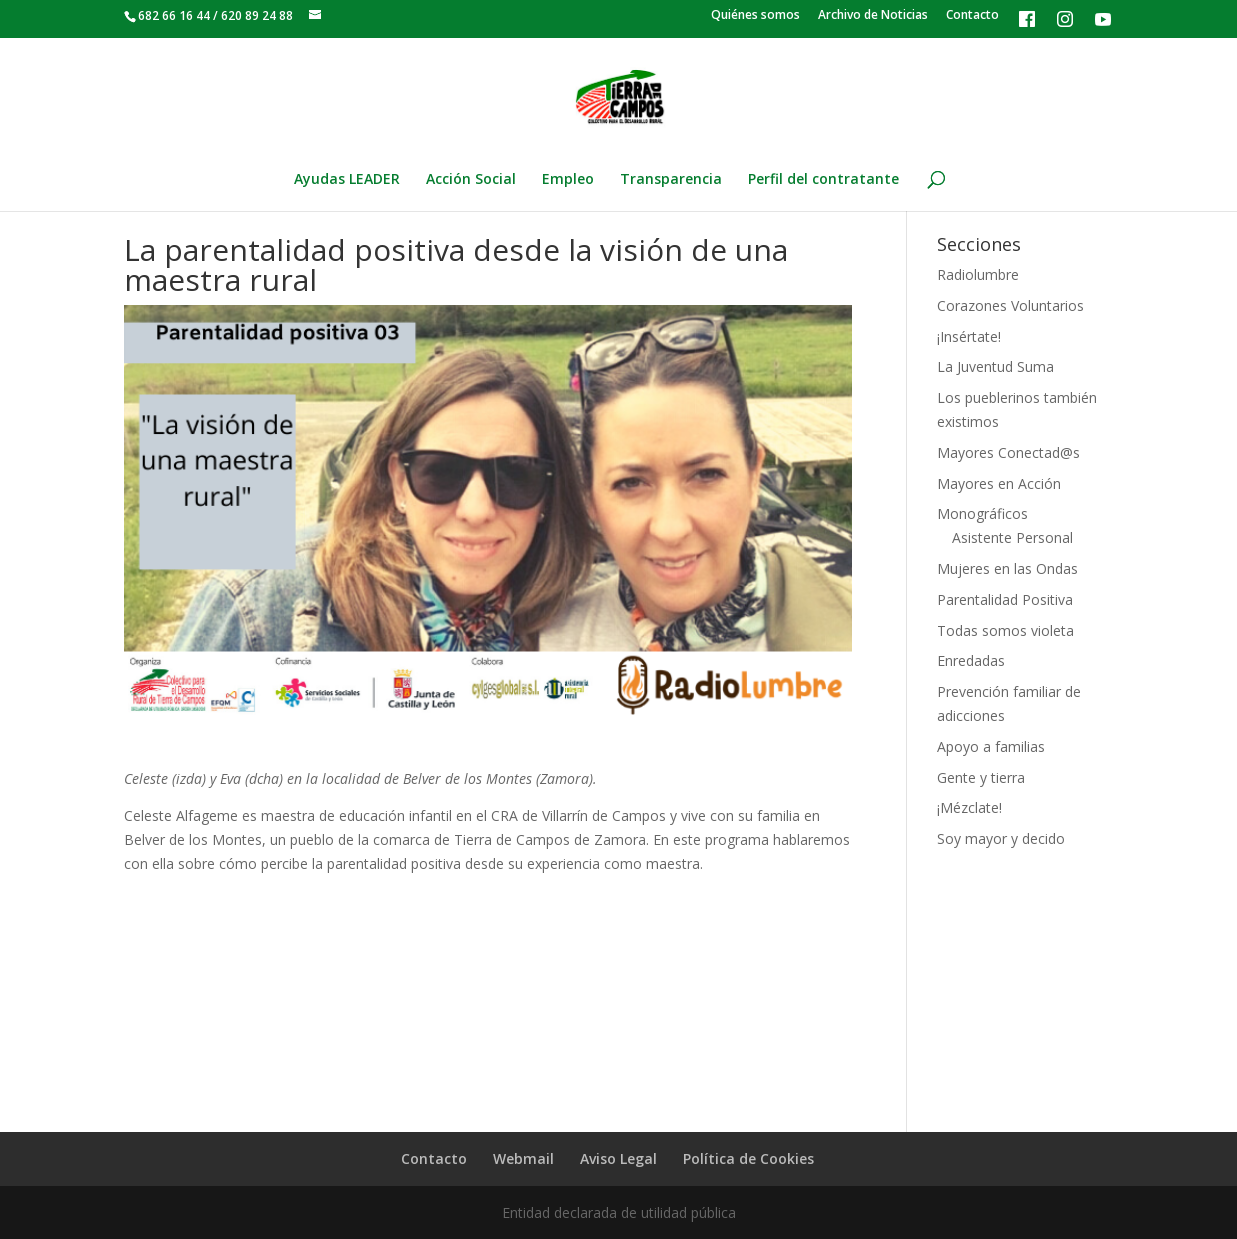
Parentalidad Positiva (1005, 599)
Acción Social (471, 180)
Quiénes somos (755, 16)
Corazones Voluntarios (1010, 305)
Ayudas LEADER (347, 180)
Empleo (568, 180)
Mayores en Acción (999, 483)
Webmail (523, 1158)
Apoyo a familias (991, 746)
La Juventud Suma (995, 366)
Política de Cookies (748, 1158)
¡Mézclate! (969, 807)
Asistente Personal (1012, 537)
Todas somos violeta (1005, 630)
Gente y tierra (981, 777)
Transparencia (671, 180)
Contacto (972, 16)
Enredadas (971, 660)
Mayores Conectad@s (1008, 452)
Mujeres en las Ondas (1007, 568)
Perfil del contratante (823, 180)
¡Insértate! (969, 336)
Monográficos (982, 513)
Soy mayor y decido (1001, 838)
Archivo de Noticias (873, 16)
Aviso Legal (618, 1158)
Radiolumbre (978, 274)
